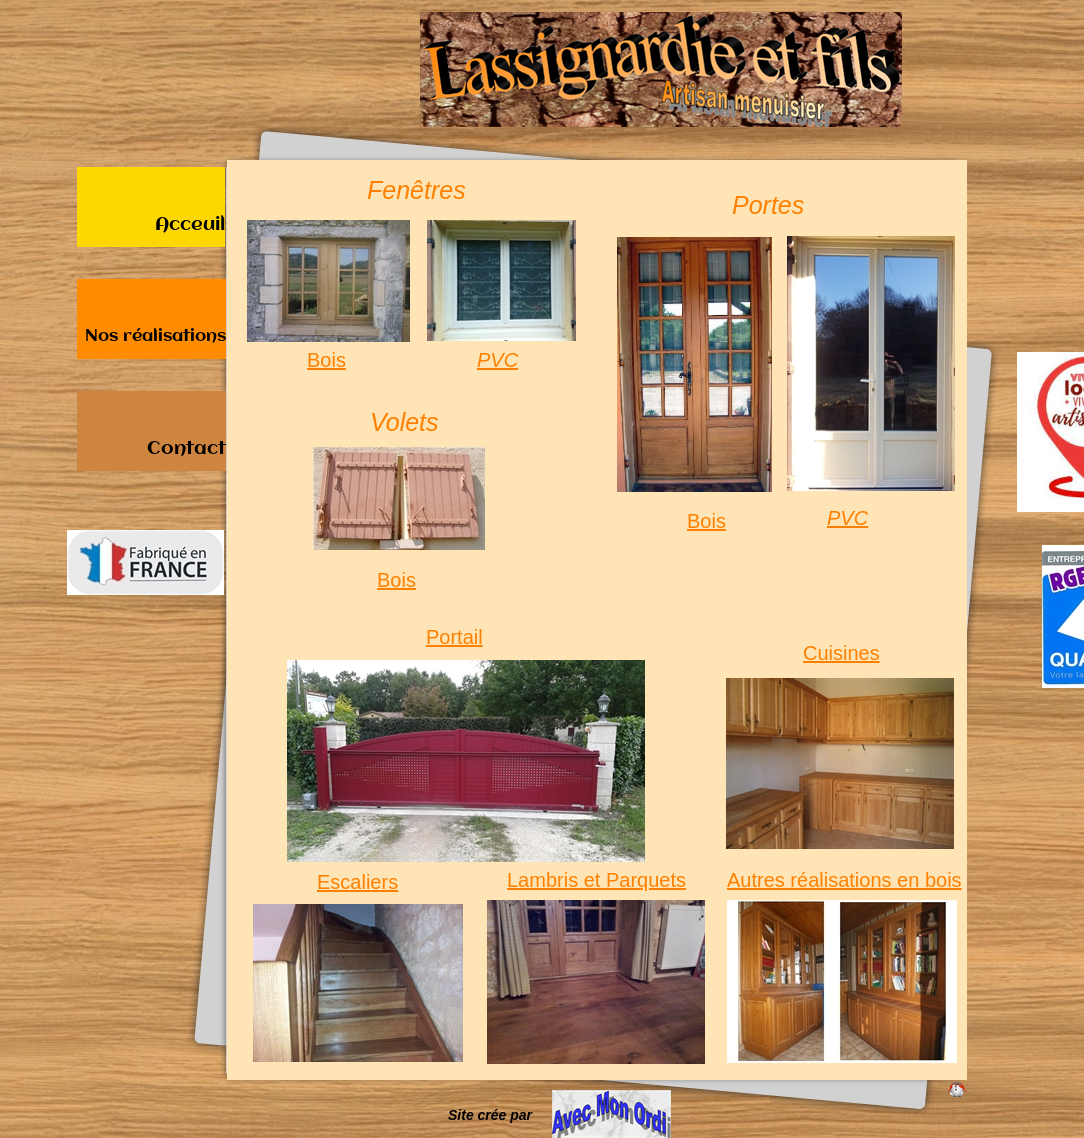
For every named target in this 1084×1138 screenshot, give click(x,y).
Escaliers (357, 882)
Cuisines (841, 653)
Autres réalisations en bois (844, 880)
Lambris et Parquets (596, 880)
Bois (326, 360)
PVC (497, 360)
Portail (454, 637)
